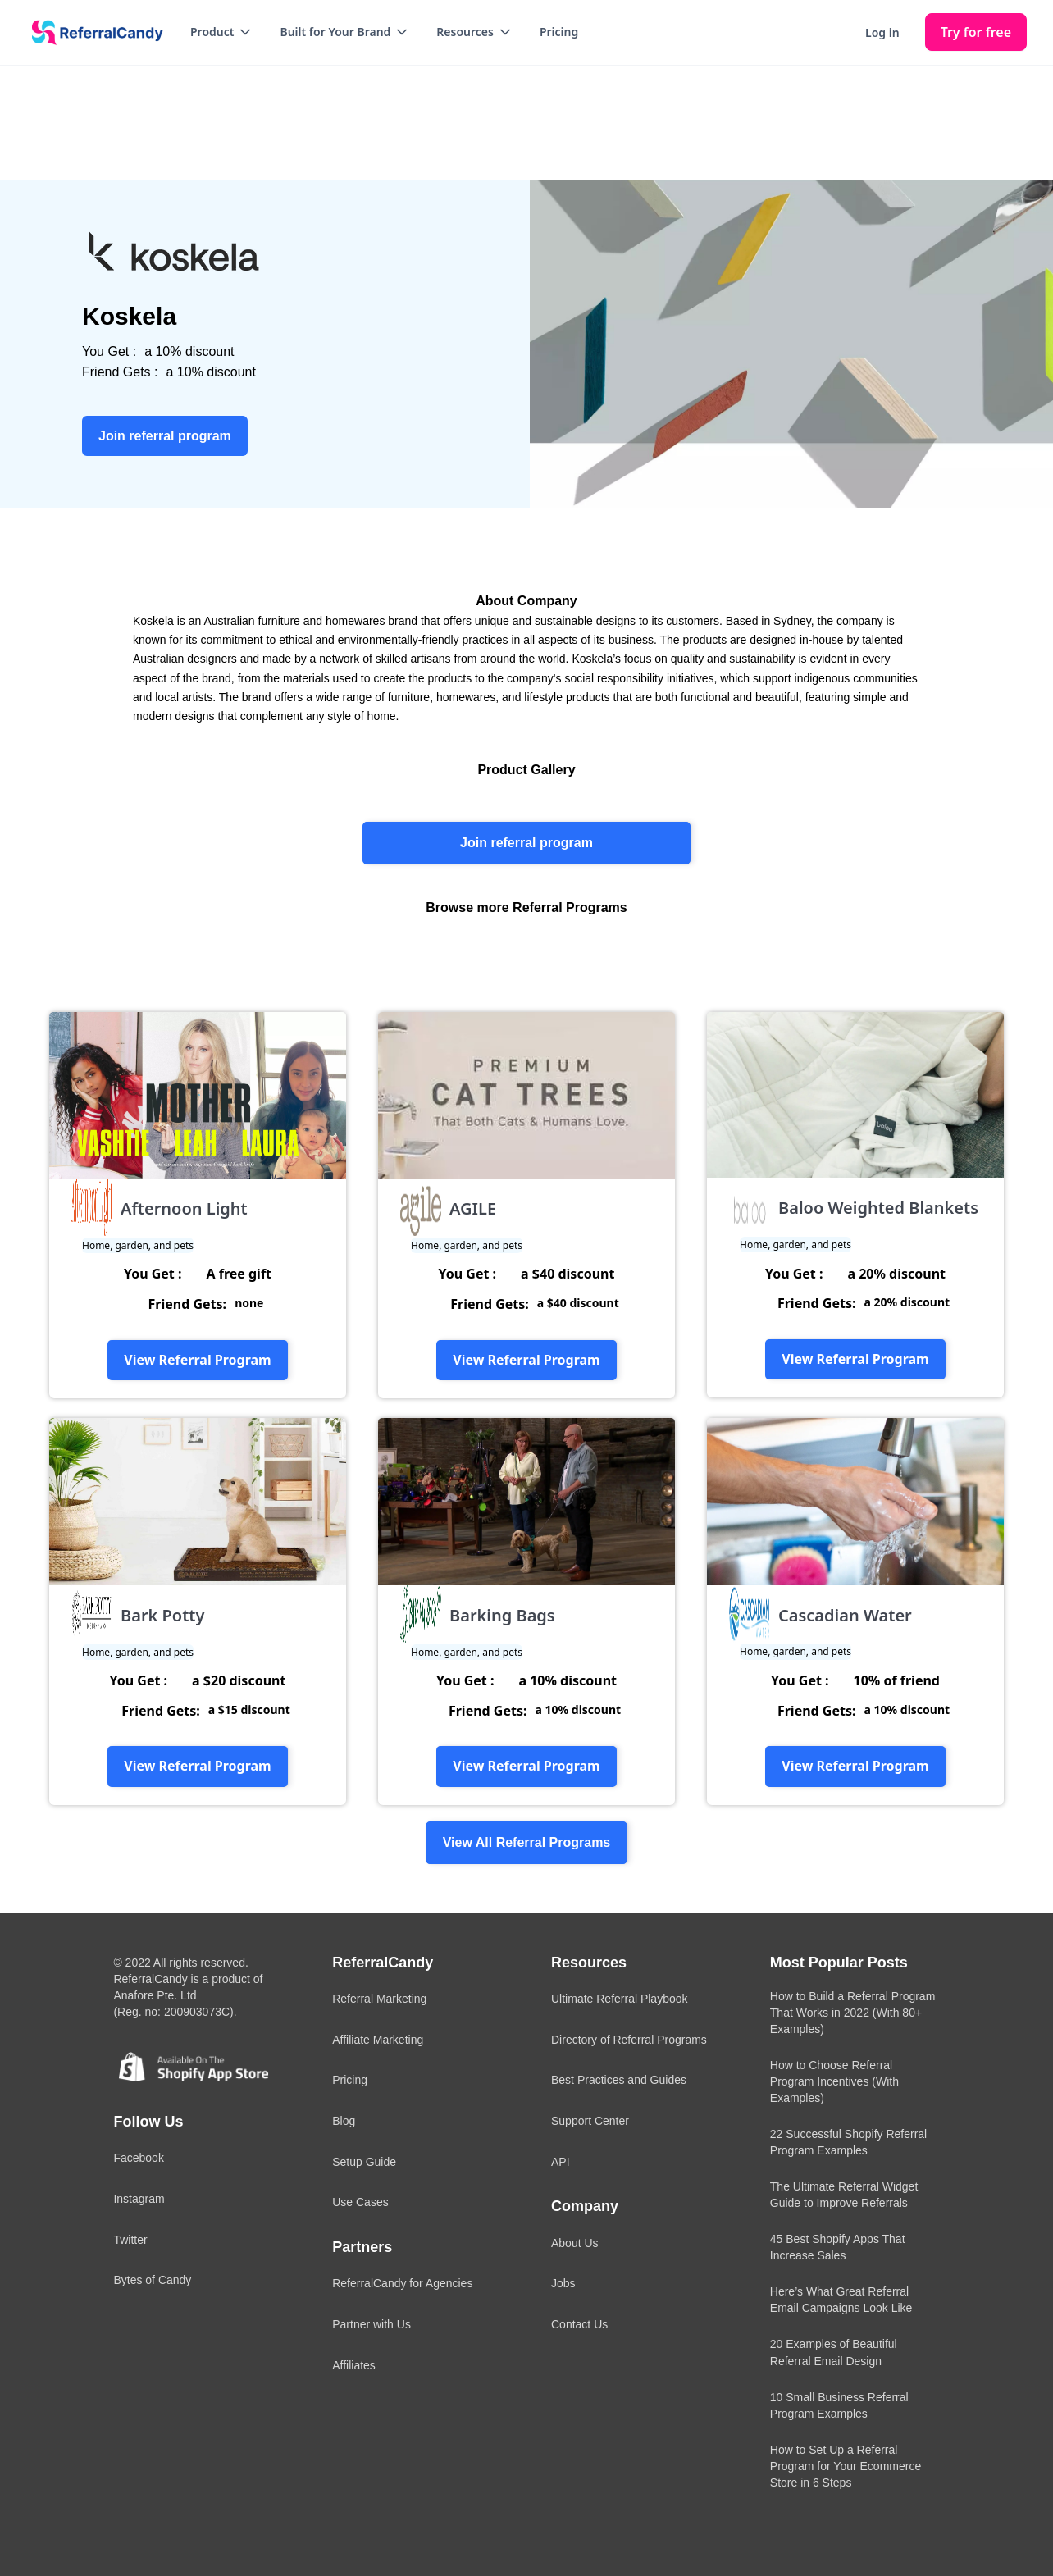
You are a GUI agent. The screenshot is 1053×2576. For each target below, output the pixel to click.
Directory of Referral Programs (629, 2039)
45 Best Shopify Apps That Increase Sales (837, 2247)
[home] (91, 33)
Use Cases (360, 2202)
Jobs (563, 2283)
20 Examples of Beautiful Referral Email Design (833, 2352)
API (560, 2161)
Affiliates (354, 2365)
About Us (575, 2243)
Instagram (138, 2198)
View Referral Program (197, 1360)
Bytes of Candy (152, 2279)
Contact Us (579, 2324)
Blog (343, 2120)
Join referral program (526, 843)
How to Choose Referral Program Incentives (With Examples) (834, 2081)
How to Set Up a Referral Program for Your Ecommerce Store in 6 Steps (845, 2466)
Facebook (138, 2157)
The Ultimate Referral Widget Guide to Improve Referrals (844, 2194)
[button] (222, 32)
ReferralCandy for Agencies (402, 2283)
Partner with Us (371, 2324)
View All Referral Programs (527, 1842)
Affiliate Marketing (377, 2039)
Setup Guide (364, 2161)
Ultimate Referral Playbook (619, 1998)
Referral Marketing (379, 1998)
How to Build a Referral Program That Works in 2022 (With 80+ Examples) (853, 2013)
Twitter (130, 2239)
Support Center (590, 2120)
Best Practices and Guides (618, 2079)
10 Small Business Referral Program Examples (839, 2405)
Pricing (559, 31)
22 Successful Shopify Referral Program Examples (848, 2142)
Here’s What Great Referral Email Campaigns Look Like (841, 2299)
